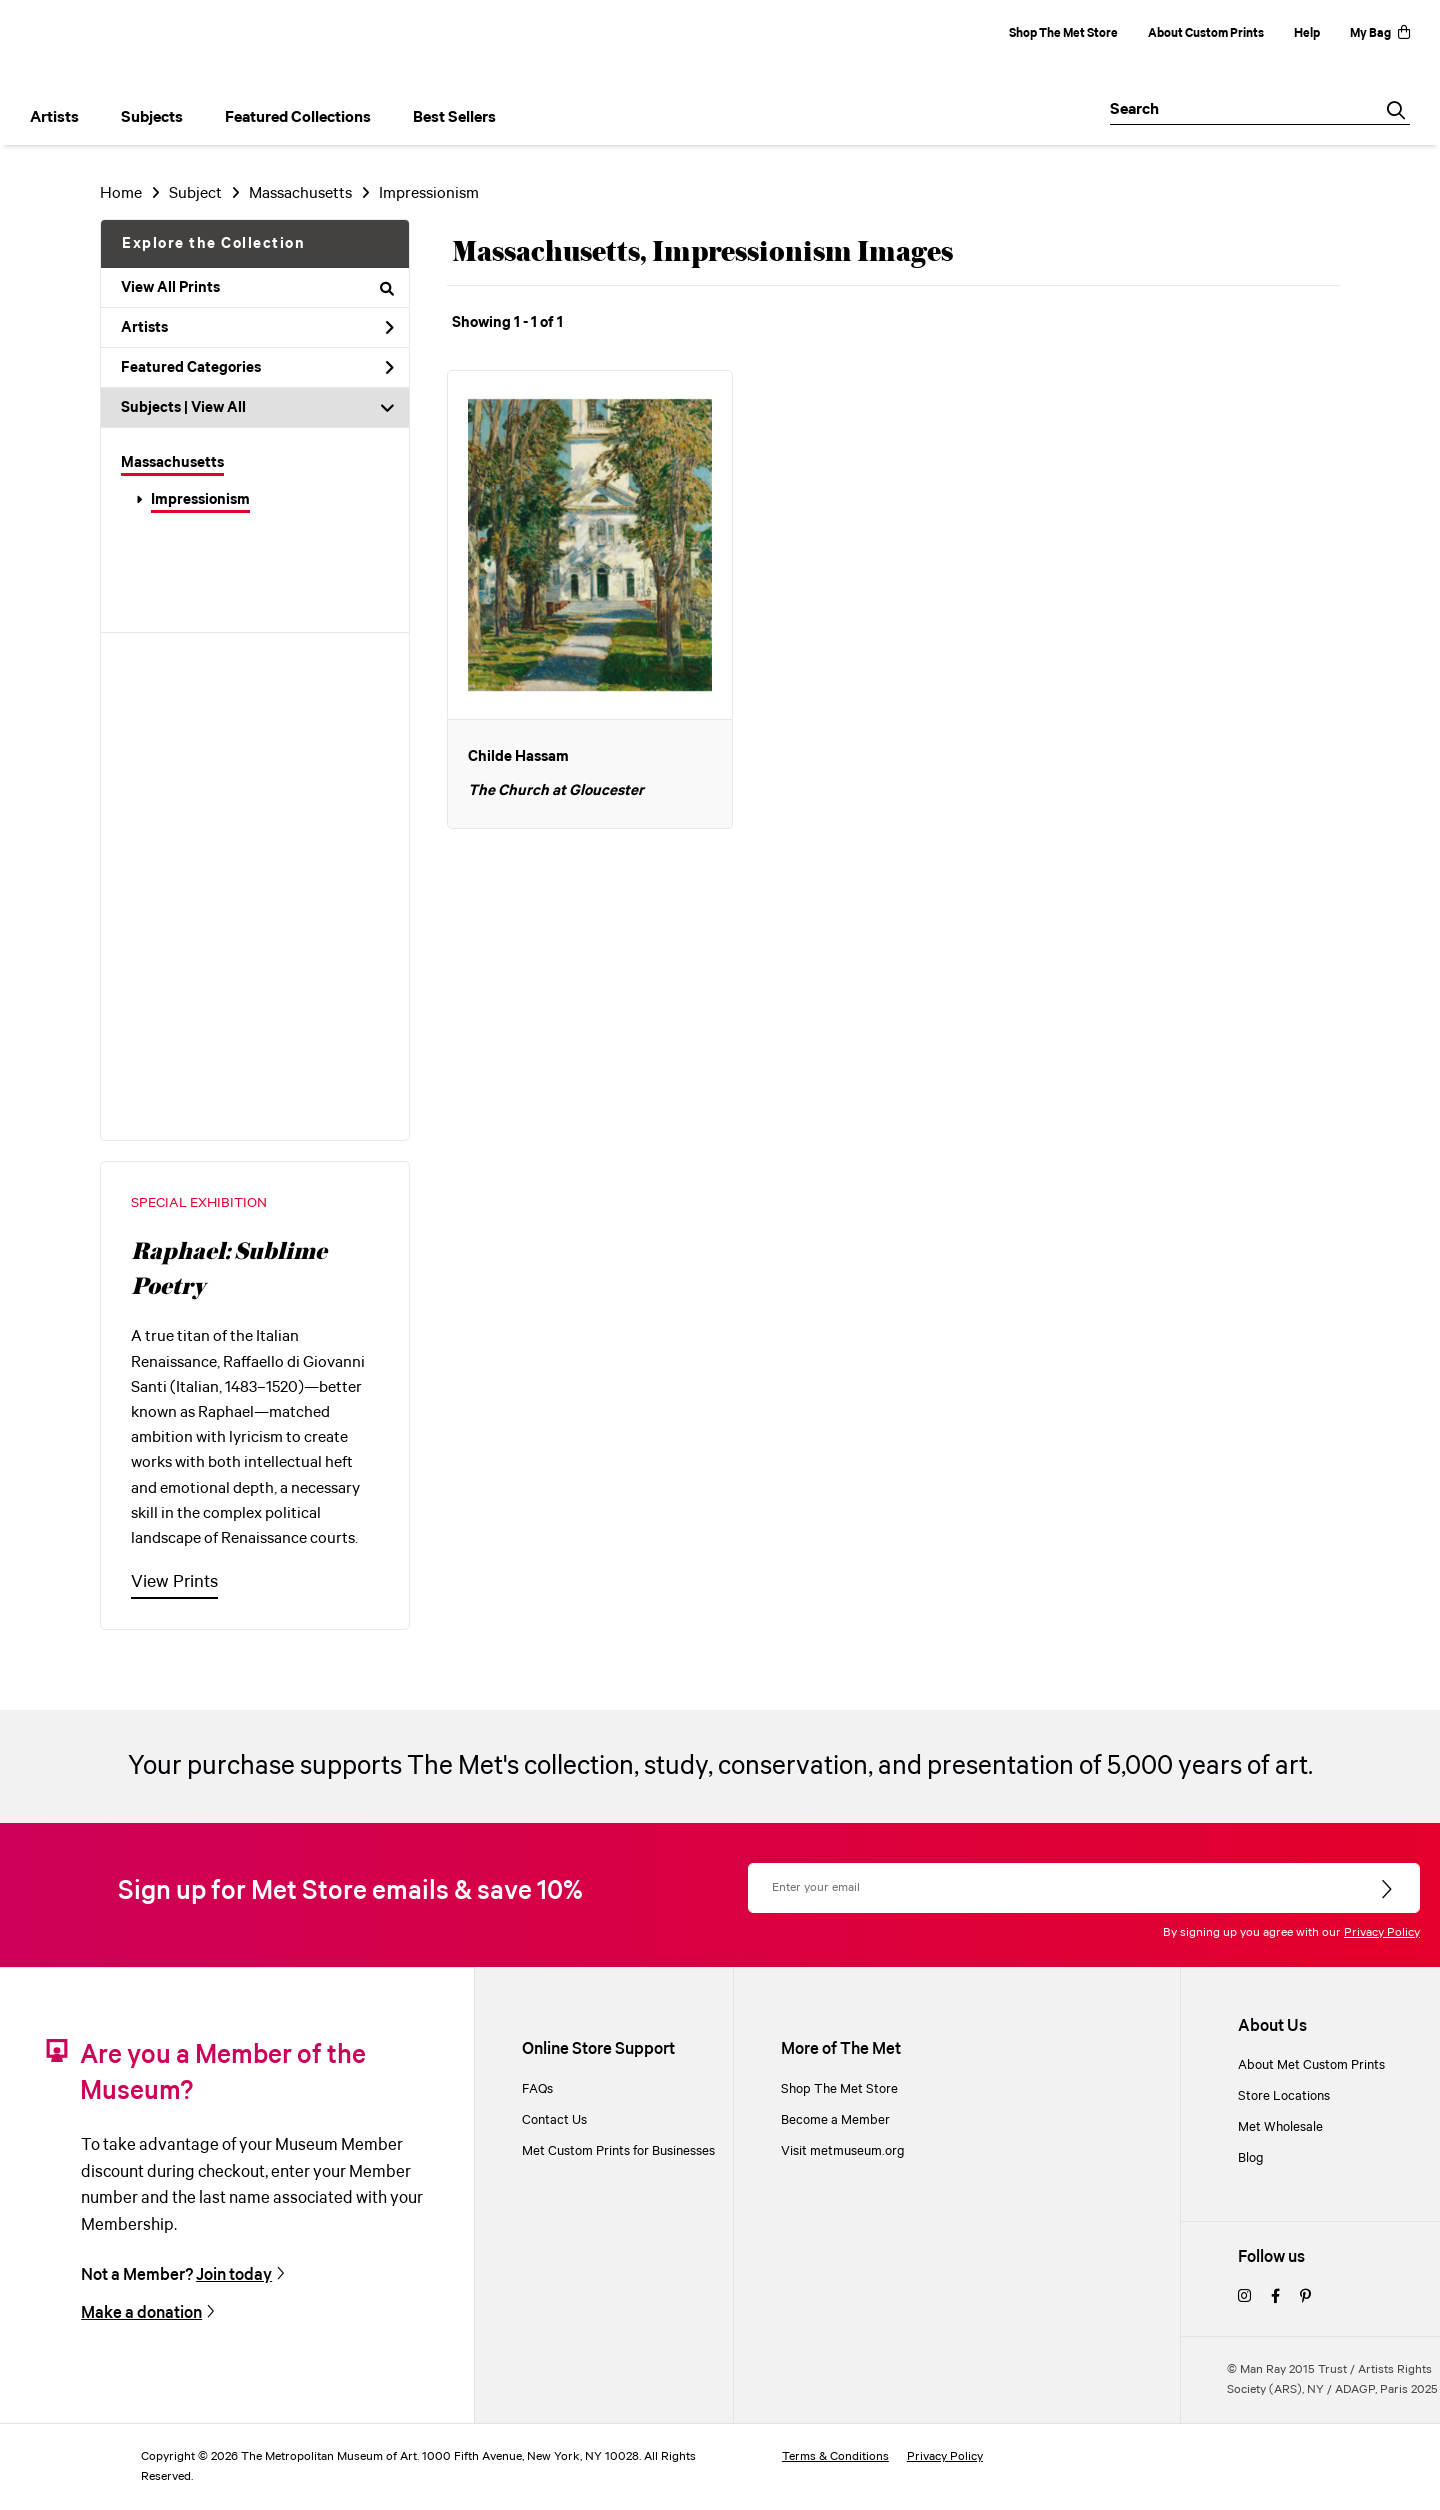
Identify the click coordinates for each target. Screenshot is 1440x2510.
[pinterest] (1305, 2297)
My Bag (1380, 33)
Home (121, 193)
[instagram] (1244, 2297)
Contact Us (554, 2120)
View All (218, 408)
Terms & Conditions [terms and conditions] (835, 2456)
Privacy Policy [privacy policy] (945, 2456)
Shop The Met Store (1063, 33)
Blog (1251, 2158)
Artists (257, 328)
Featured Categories (257, 368)
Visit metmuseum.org (843, 2151)
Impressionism (200, 500)
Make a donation (141, 2313)
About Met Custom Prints (1311, 2065)
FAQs (537, 2089)
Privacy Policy (1382, 1932)
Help (1307, 33)
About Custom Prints (1206, 33)
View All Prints (257, 288)
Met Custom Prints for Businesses (618, 2151)
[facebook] (1275, 2297)
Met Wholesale (1280, 2127)
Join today (234, 2275)
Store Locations (1284, 2096)
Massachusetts (172, 463)
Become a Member (835, 2120)
